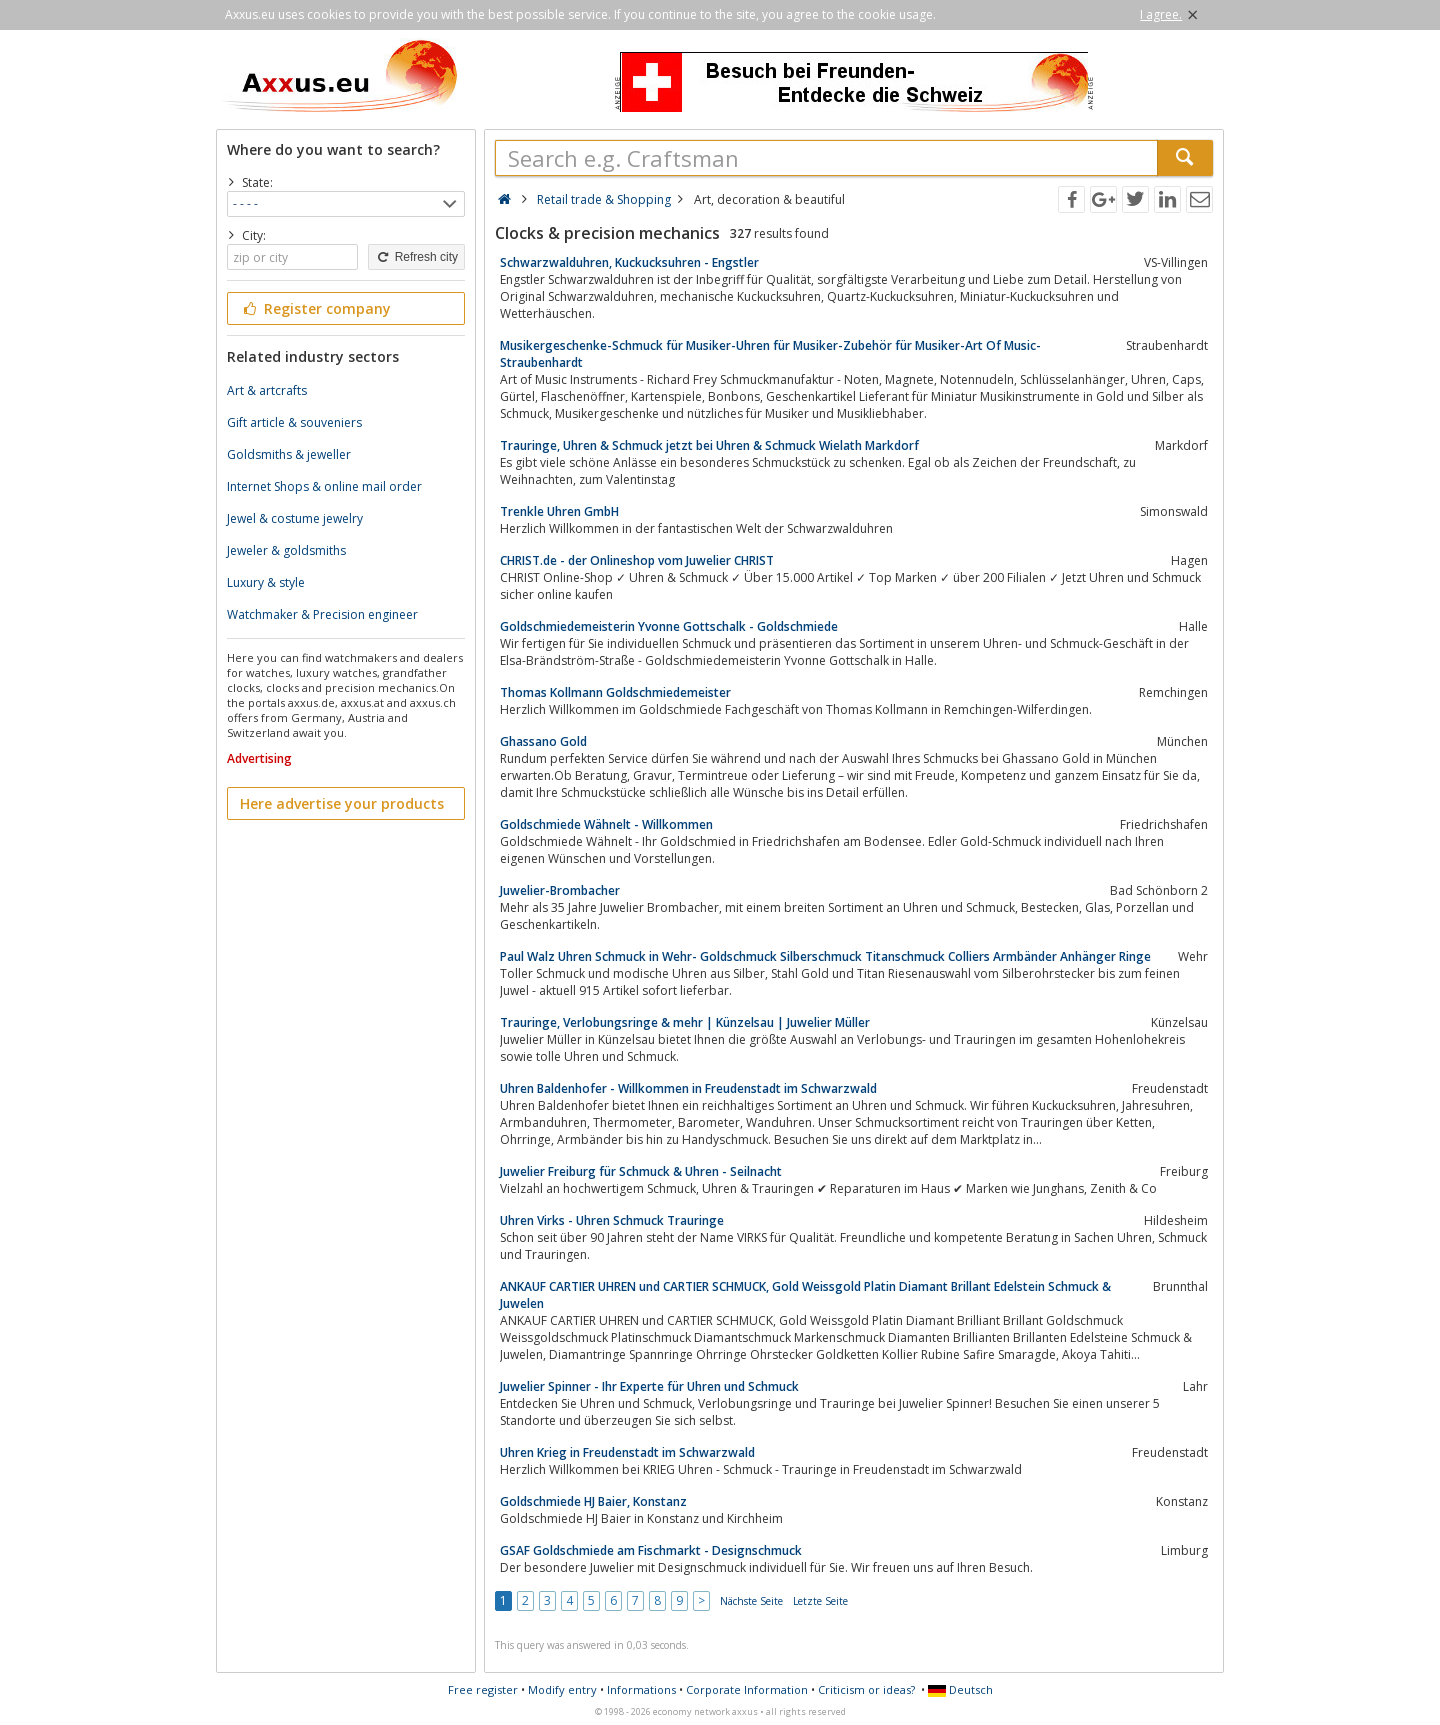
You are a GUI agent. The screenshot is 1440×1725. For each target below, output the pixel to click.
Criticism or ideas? (866, 1689)
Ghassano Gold (543, 741)
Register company (315, 308)
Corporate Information (747, 1689)
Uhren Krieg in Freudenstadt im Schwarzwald (627, 1452)
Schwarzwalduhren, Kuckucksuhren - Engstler (629, 262)
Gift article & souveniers (294, 422)
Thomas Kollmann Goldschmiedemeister (615, 692)
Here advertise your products (342, 803)
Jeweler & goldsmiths (286, 550)
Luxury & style (266, 582)
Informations (641, 1689)
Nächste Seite (751, 1601)
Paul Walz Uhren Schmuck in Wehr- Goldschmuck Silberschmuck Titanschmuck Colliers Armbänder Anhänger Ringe (825, 956)
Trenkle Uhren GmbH (559, 511)
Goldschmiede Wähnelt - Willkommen (606, 824)
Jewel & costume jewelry (295, 518)
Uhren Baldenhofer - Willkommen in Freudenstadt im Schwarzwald (688, 1088)
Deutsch (960, 1689)
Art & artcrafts (267, 390)
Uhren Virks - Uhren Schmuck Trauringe (612, 1220)
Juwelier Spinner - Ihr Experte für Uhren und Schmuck (649, 1386)
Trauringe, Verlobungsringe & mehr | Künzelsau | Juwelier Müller (685, 1022)
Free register (483, 1689)
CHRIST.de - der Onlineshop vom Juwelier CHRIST (637, 560)
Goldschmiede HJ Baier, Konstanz (593, 1501)
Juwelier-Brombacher (560, 890)
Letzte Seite (820, 1601)
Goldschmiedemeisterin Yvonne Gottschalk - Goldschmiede (669, 626)
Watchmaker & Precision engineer (322, 614)
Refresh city (416, 257)
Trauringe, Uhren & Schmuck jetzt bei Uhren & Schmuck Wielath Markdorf (709, 445)
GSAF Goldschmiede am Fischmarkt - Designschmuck (651, 1550)
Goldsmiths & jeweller (289, 454)
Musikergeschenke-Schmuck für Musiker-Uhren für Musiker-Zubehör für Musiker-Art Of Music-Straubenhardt (770, 354)
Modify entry (562, 1689)
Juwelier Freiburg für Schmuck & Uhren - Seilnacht (641, 1171)
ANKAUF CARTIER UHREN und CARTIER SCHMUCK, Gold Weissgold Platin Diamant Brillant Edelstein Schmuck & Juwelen (805, 1295)
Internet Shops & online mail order (324, 486)
